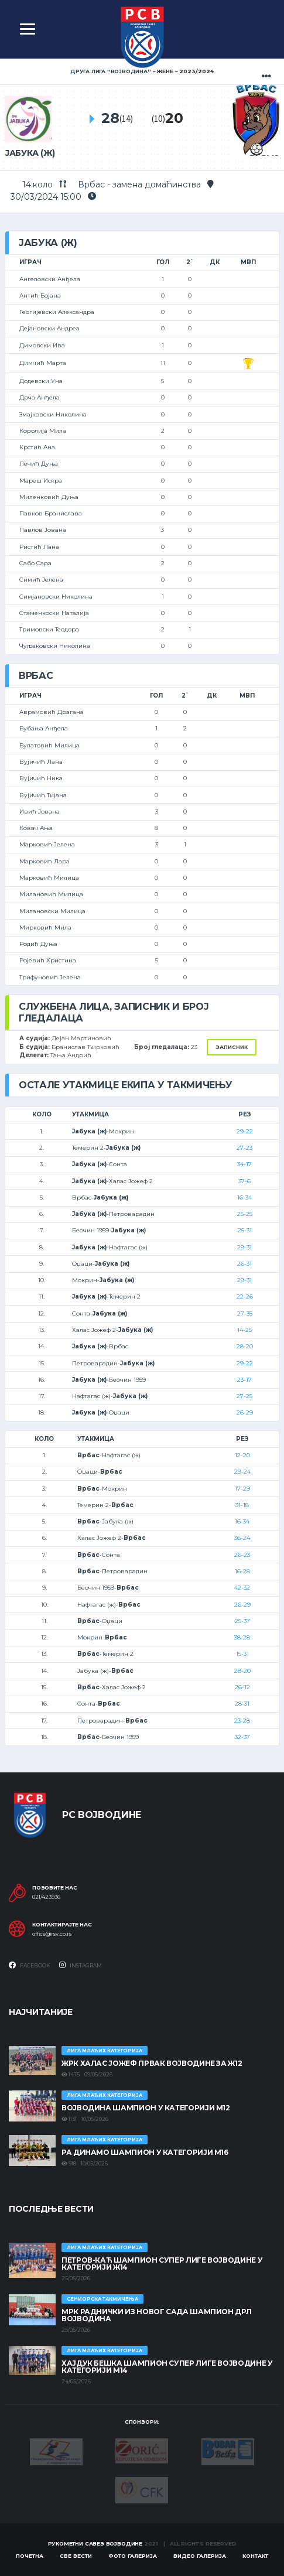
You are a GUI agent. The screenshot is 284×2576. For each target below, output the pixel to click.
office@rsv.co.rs (51, 1934)
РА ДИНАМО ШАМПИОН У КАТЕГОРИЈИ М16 (144, 2152)
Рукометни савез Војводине (95, 2543)
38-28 (242, 1637)
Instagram (80, 1965)
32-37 (242, 1737)
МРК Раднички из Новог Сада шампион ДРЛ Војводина (156, 2315)
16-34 (244, 1197)
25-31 (245, 1230)
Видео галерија (199, 2556)
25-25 (244, 1214)
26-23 (242, 1555)
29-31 (244, 1247)
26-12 (242, 1687)
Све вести (76, 2556)
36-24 (242, 1538)
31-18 (242, 1505)
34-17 (244, 1164)
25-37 (242, 1621)
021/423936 (46, 1897)
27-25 (244, 1396)
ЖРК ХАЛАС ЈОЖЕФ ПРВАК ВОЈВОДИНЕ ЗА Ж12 (151, 2063)
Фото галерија (132, 2556)
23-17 (244, 1379)
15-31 (242, 1654)
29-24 (242, 1471)
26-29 (245, 1412)
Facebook (29, 1965)
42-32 (242, 1587)
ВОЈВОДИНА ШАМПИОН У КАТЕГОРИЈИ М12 (145, 2107)
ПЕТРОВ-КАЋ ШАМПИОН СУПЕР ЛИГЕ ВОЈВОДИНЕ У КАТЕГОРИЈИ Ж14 (161, 2263)
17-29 (242, 1488)
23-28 (242, 1720)
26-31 (244, 1263)
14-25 (244, 1330)
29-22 (245, 1131)
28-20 (245, 1346)
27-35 (244, 1313)
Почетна (29, 2556)
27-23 (244, 1148)
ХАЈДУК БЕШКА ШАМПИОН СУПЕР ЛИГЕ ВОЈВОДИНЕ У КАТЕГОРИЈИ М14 (167, 2367)
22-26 (245, 1296)
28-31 (242, 1703)
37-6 (244, 1181)
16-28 (242, 1571)
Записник (231, 1047)
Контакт (255, 2556)
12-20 (242, 1455)
